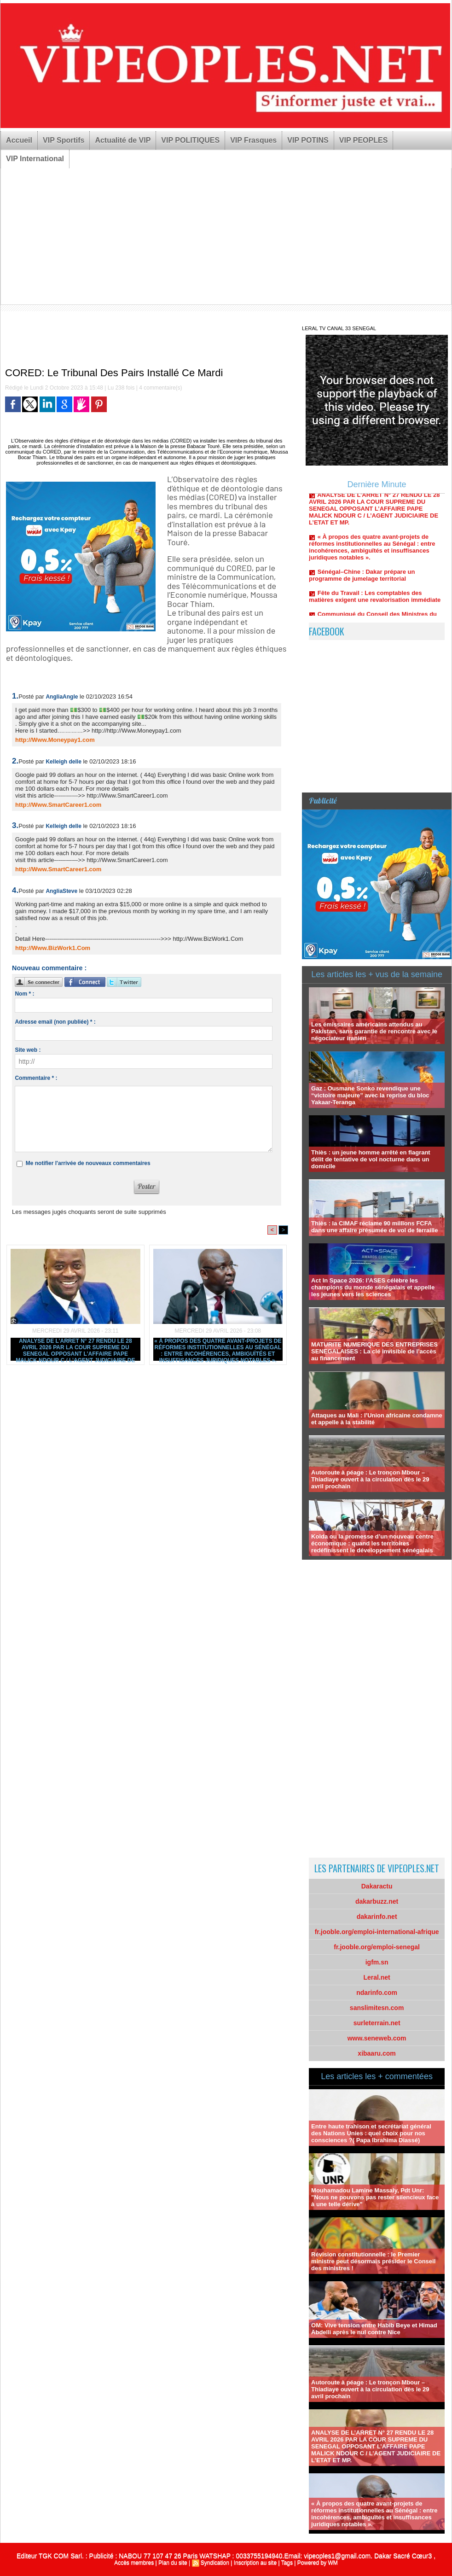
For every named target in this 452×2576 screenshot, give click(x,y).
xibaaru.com (376, 2053)
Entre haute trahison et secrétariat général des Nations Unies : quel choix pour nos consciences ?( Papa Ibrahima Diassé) (371, 2133)
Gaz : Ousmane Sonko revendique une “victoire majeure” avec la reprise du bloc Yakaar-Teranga (370, 1095)
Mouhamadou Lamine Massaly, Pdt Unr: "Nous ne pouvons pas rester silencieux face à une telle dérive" (375, 2197)
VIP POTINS (308, 140)
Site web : (28, 1050)
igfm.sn (376, 1962)
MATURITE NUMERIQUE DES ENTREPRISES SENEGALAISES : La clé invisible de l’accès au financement (374, 1351)
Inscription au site (255, 2562)
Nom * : (24, 994)
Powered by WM (317, 2562)
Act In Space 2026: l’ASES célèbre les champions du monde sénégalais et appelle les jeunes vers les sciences (373, 1287)
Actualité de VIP (123, 140)
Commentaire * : (36, 1078)
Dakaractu (377, 1886)
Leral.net (376, 1977)
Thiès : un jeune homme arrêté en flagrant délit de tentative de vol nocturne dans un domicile (370, 1159)
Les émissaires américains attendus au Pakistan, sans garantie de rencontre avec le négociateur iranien (374, 1031)
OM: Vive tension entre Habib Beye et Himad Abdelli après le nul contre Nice (374, 2329)
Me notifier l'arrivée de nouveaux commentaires (88, 1163)
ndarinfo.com (376, 1992)
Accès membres (134, 2562)
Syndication (215, 2562)
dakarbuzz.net (376, 1901)
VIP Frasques (253, 140)
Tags (287, 2562)
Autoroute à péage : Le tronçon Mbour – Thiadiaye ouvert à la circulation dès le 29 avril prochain (370, 1479)
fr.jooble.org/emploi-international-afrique (377, 1931)
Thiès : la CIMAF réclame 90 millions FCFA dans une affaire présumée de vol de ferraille (374, 1227)
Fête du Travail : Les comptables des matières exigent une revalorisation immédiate (374, 599)
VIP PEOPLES (363, 140)
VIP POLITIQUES (190, 140)
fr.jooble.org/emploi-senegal (377, 1947)
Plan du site (172, 2562)
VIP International (35, 159)
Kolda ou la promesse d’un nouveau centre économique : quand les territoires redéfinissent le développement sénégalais (372, 1543)
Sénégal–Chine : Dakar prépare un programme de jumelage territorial (362, 578)
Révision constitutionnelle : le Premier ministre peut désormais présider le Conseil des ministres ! (373, 2261)
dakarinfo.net (377, 1916)
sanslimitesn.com (377, 2007)
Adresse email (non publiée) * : (55, 1022)
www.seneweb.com (377, 2038)
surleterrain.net (376, 2023)
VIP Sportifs (63, 140)
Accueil (19, 140)
